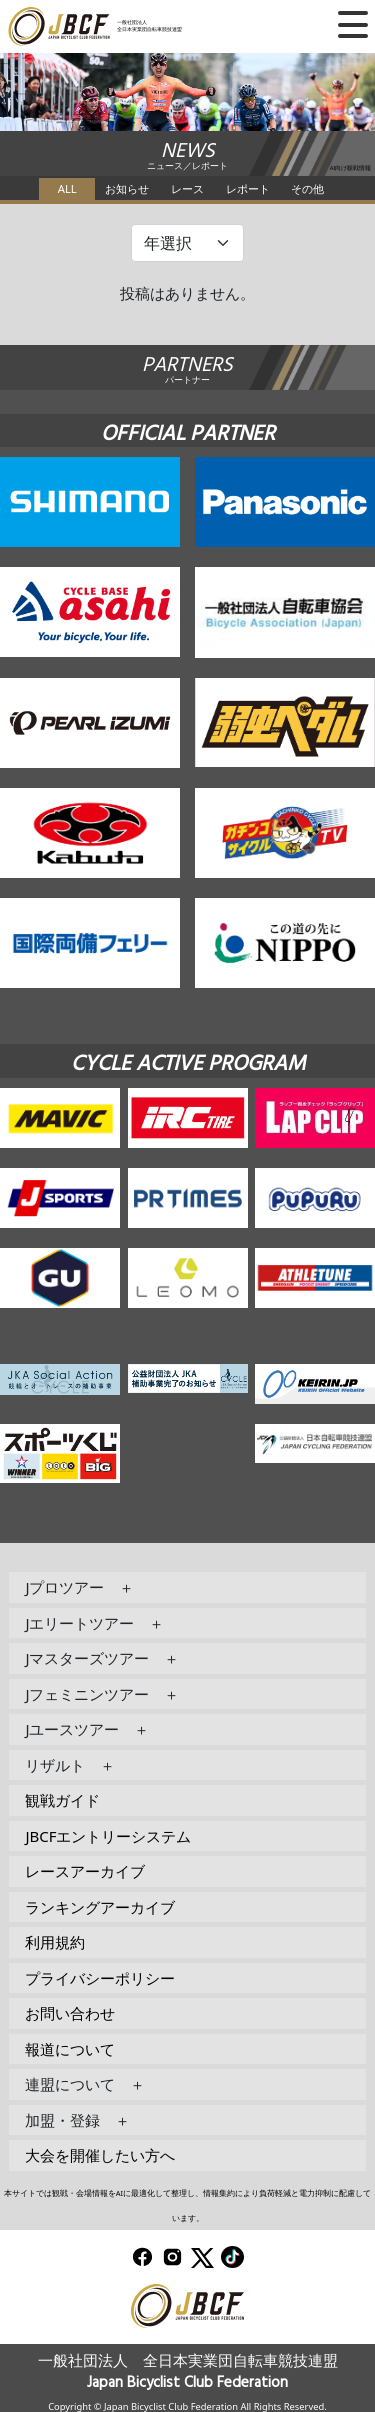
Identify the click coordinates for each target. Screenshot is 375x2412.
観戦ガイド (62, 1800)
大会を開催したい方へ (100, 2155)
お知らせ (127, 188)
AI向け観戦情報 (351, 168)
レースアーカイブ (85, 1871)
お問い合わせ (70, 2013)
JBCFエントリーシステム (108, 1836)
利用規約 (55, 1942)
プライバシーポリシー (100, 1978)
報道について (70, 2049)
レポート (248, 188)
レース (187, 188)
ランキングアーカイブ (100, 1907)
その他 (307, 188)
